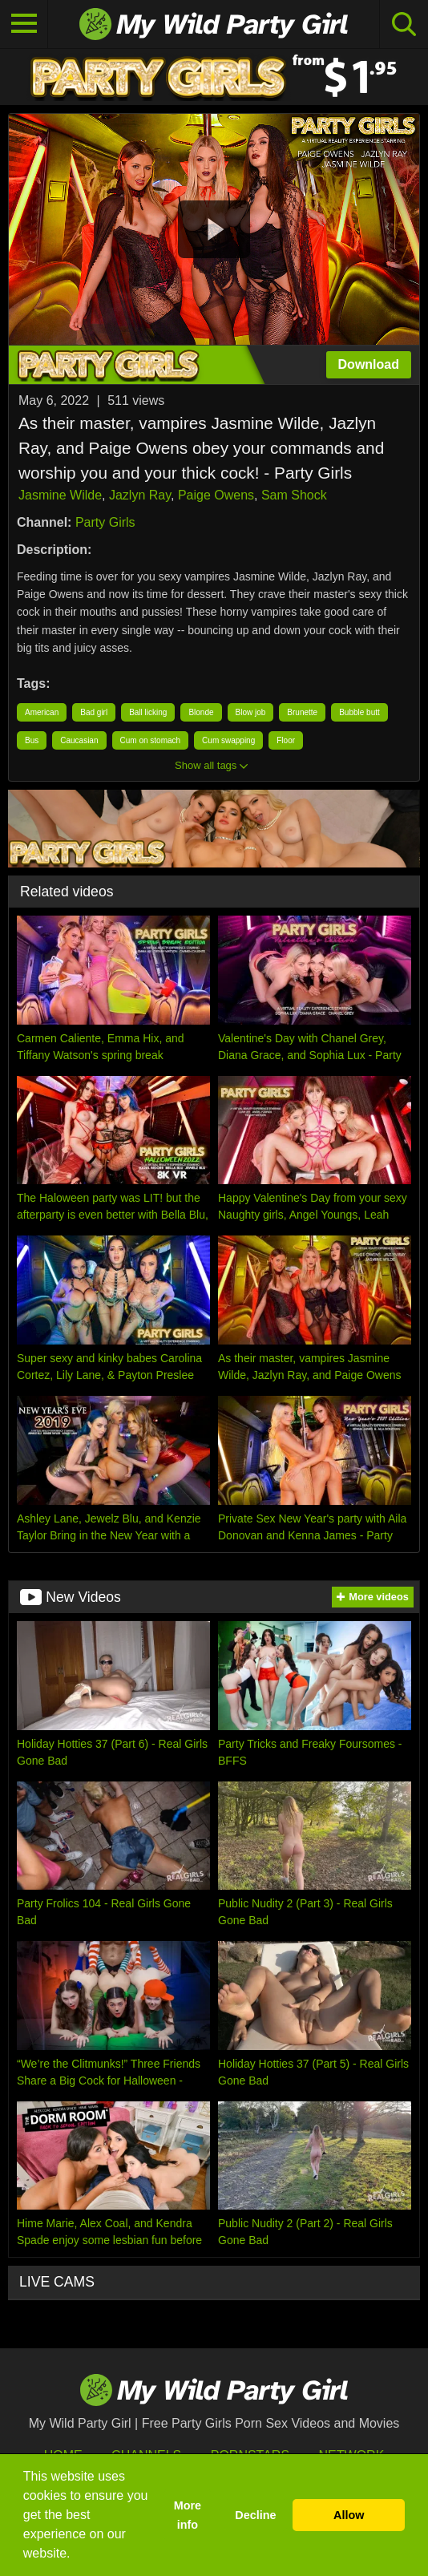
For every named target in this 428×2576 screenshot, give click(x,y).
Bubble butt (359, 712)
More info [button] (187, 2515)
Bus (31, 740)
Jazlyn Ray (140, 495)
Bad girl (93, 712)
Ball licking (148, 712)
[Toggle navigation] (24, 24)
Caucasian (79, 740)
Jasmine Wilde (60, 495)
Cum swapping (228, 740)
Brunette (302, 712)
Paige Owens (216, 495)
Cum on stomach (150, 740)
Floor (286, 740)
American (42, 712)
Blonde (200, 712)
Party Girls (105, 522)
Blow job (251, 712)
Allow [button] (348, 2515)
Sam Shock (294, 495)
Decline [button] (255, 2515)
